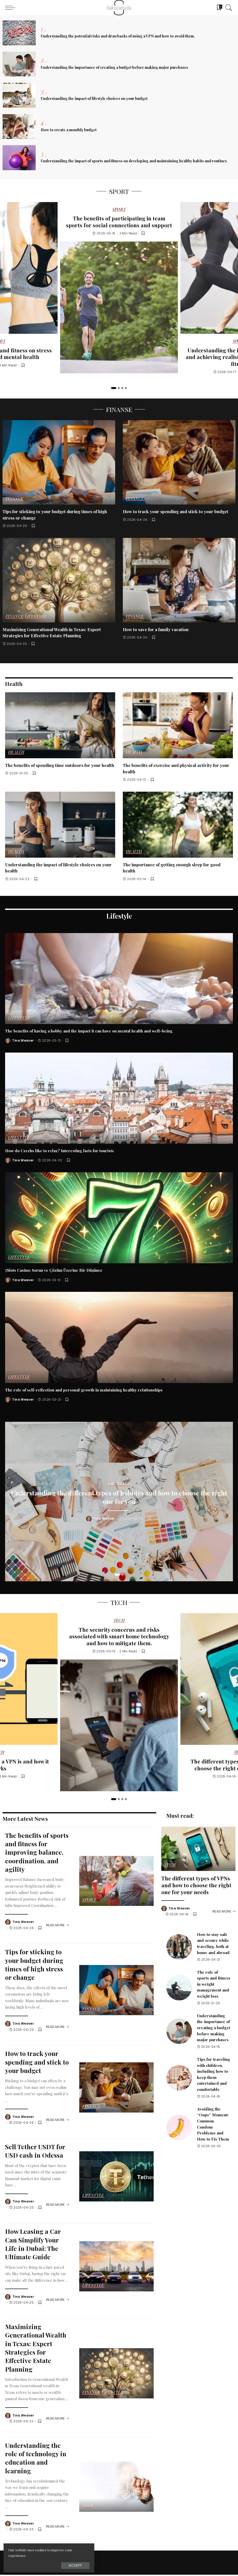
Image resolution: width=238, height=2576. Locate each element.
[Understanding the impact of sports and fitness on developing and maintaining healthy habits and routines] (19, 157)
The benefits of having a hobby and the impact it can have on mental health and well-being (90, 1030)
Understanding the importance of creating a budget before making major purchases (114, 67)
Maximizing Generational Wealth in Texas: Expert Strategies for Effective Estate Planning (36, 2355)
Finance (15, 498)
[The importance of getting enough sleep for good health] (178, 825)
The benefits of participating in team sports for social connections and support (119, 222)
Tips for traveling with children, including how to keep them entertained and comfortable (213, 2089)
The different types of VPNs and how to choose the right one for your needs (197, 1885)
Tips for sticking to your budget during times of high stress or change (35, 1972)
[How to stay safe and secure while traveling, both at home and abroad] (179, 1950)
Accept (61, 2564)
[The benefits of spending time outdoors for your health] (60, 725)
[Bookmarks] (218, 7)
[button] (113, 388)
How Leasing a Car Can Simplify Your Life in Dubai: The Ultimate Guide (34, 2251)
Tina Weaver (23, 1040)
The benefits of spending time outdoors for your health (60, 765)
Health (16, 752)
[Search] (227, 7)
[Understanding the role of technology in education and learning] (116, 2494)
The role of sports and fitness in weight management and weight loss (213, 1989)
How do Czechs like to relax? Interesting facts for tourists (60, 1150)
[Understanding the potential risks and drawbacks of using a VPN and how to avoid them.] (19, 32)
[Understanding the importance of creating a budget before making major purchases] (19, 64)
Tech (119, 1620)
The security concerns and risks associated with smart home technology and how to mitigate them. (119, 1636)
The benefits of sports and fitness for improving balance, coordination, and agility (32, 1856)
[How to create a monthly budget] (19, 126)
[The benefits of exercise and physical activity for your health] (178, 725)
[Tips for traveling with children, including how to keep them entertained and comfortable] (179, 2093)
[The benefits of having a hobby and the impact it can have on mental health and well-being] (119, 978)
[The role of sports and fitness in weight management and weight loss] (179, 1993)
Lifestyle (36, 616)
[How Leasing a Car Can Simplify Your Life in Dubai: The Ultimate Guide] (116, 2274)
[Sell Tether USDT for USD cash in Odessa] (116, 2184)
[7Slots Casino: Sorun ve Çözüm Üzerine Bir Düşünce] (119, 1218)
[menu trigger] (11, 7)
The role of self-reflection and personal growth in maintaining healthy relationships (85, 1389)
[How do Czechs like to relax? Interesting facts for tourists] (119, 1098)
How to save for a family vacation (156, 629)
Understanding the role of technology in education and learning (36, 2465)
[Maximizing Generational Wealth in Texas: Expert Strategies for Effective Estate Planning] (59, 580)
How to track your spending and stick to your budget (176, 511)
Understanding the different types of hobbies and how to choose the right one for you (119, 1496)
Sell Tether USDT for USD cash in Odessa (35, 2158)
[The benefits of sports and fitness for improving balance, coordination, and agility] (116, 1885)
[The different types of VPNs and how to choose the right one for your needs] (198, 1849)
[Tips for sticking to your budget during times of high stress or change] (59, 462)
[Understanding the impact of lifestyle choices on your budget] (19, 95)
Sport (119, 209)
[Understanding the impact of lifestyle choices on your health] (60, 825)
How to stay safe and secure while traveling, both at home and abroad (213, 1946)
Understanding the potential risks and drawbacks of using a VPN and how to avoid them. (118, 35)
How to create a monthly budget (69, 129)
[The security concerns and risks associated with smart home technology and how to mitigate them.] (119, 1725)
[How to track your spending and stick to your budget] (179, 462)
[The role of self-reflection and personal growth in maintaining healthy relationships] (119, 1337)
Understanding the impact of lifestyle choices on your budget (94, 98)
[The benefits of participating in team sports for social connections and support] (119, 307)
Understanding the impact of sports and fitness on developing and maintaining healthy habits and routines (134, 160)
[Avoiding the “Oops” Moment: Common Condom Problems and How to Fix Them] (179, 2145)
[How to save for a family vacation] (179, 580)
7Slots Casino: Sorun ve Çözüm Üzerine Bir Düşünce (54, 1270)
